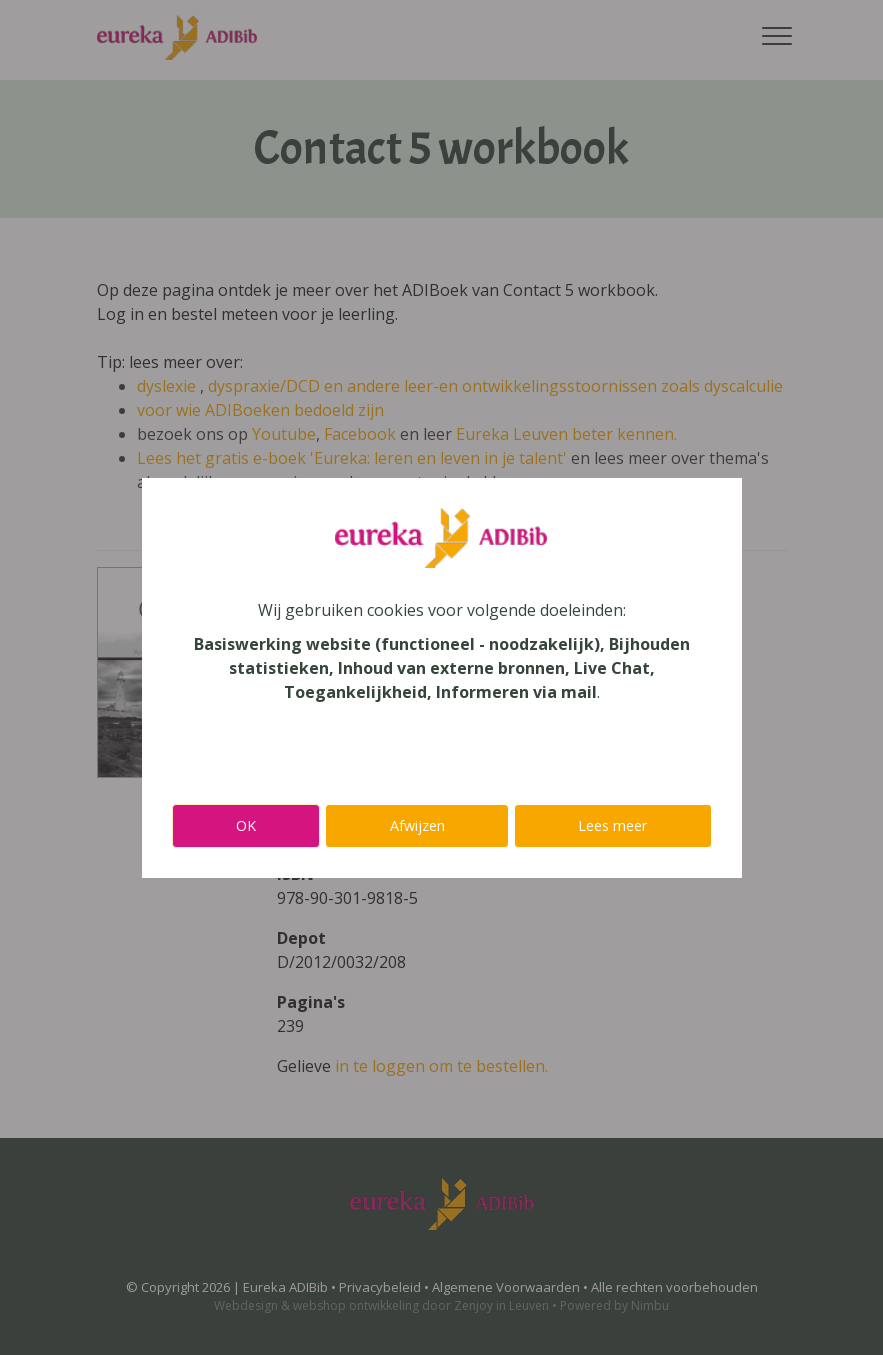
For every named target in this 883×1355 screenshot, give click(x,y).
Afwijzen (417, 825)
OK (246, 825)
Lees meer (612, 825)
